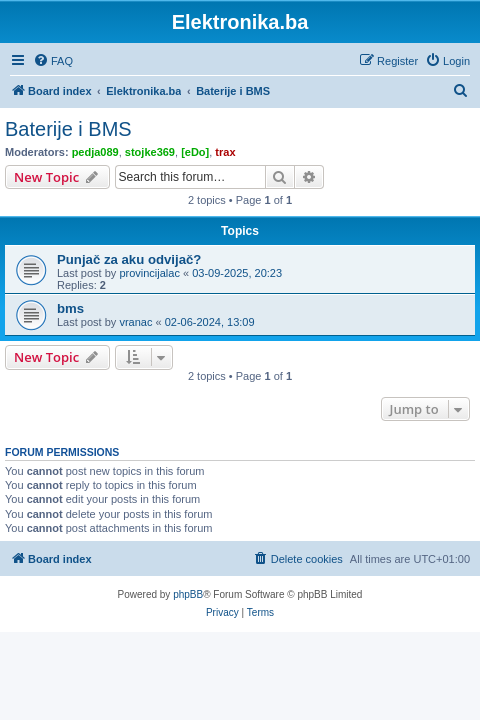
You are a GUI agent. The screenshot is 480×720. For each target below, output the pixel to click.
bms (70, 308)
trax (225, 152)
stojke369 (150, 152)
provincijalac (149, 273)
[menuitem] (53, 61)
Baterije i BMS (68, 129)
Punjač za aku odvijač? (129, 259)
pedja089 (95, 152)
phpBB (188, 594)
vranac (135, 322)
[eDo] (195, 152)
